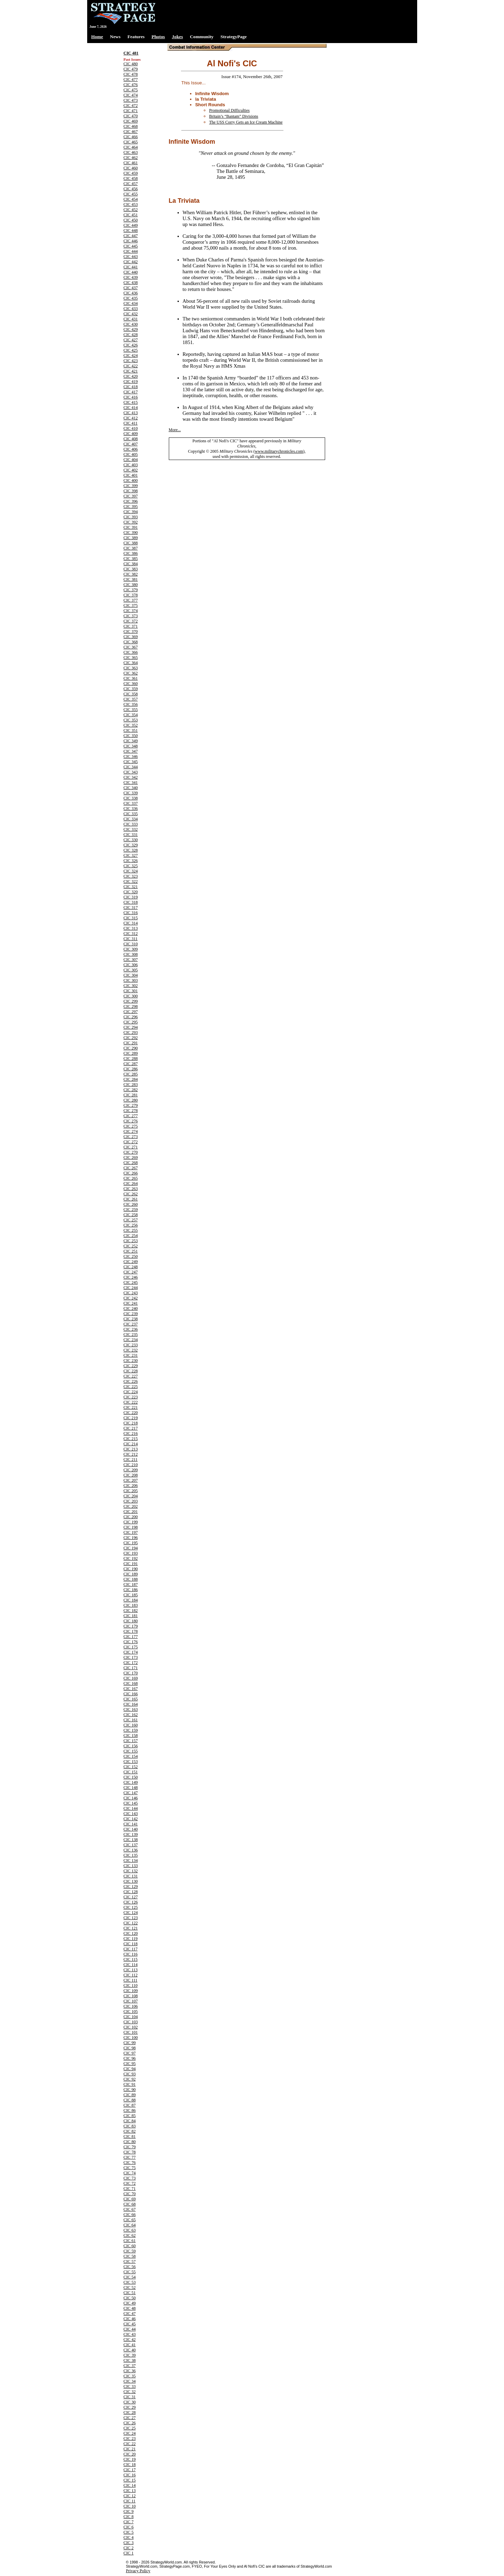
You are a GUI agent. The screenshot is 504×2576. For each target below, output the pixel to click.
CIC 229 (131, 1365)
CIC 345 (131, 761)
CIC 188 (131, 1579)
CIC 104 (131, 2016)
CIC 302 (131, 985)
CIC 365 (131, 657)
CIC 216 (131, 1433)
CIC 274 (131, 1131)
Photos (158, 36)
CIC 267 (131, 1167)
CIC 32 (130, 2391)
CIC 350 (131, 735)
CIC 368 (131, 641)
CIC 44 (130, 2329)
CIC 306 (131, 964)
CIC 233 (131, 1345)
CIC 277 (131, 1115)
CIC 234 (131, 1339)
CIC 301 (131, 990)
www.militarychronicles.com (279, 451)
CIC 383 (131, 569)
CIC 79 (130, 2146)
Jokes (177, 36)
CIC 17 (130, 2469)
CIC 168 (131, 1683)
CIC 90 (130, 2089)
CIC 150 (131, 1777)
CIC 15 (130, 2480)
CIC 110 (131, 1985)
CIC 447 (131, 235)
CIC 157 (131, 1740)
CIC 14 (130, 2485)
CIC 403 (131, 464)
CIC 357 (131, 699)
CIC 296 (131, 1016)
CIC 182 (131, 1610)
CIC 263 (131, 1188)
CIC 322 (131, 881)
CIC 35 (130, 2376)
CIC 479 (131, 69)
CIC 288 (131, 1058)
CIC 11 (130, 2501)
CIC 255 (131, 1230)
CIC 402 (131, 470)
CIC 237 (131, 1324)
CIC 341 (131, 782)
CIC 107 (131, 2001)
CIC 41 (130, 2344)
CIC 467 (131, 131)
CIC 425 (131, 350)
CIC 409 (131, 433)
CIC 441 (131, 267)
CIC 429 (131, 329)
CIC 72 (130, 2183)
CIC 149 (131, 1782)
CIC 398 (131, 490)
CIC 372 (131, 621)
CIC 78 (130, 2152)
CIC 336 (131, 808)
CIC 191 (131, 1563)
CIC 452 (131, 209)
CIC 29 (130, 2407)
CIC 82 (130, 2131)
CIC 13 (130, 2490)
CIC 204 (131, 1496)
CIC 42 (130, 2339)
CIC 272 (131, 1141)
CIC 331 (131, 834)
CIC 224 (131, 1391)
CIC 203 (131, 1501)
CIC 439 (131, 277)
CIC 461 (131, 162)
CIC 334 (131, 819)
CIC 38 (130, 2360)
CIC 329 (131, 845)
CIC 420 (131, 376)
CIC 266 (131, 1173)
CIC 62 (130, 2235)
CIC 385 (131, 558)
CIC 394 (131, 511)
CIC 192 (131, 1558)
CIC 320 (131, 891)
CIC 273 (131, 1136)
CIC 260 (131, 1204)
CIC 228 (131, 1371)
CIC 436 (131, 293)
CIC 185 (131, 1594)
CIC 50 (130, 2297)
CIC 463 (131, 152)
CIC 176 (131, 1641)
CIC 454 (131, 199)
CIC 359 (131, 688)
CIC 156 (131, 1745)
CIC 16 (130, 2475)
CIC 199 (131, 1522)
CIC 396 (131, 501)
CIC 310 (131, 944)
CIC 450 (131, 220)
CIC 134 (131, 1860)
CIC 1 (129, 2553)
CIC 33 (130, 2386)
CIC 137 (131, 1844)
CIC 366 (131, 652)
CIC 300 (131, 996)
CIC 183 (131, 1605)
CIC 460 (131, 168)
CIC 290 (131, 1048)
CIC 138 (131, 1839)
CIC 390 (131, 532)
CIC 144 (131, 1808)
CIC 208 (131, 1475)
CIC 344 (131, 766)
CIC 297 (131, 1011)
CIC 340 (131, 787)
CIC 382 (131, 574)
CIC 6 (129, 2527)
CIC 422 (131, 365)
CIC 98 (130, 2048)
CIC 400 (131, 480)
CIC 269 (131, 1157)
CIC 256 (131, 1225)
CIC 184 (131, 1600)
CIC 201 (131, 1511)
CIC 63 (130, 2230)
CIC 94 (130, 2068)
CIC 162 (131, 1714)
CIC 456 (131, 188)
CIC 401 (131, 475)
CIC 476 (131, 84)
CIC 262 (131, 1193)
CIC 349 (131, 740)
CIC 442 (131, 261)
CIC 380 (131, 584)
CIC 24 (130, 2433)
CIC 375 (131, 605)
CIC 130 (131, 1881)
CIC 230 (131, 1360)
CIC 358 (131, 694)
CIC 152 (131, 1766)
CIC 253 (131, 1240)
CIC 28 (130, 2412)
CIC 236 (131, 1329)
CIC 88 (130, 2100)
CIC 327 (131, 855)
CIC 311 (131, 938)
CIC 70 (130, 2193)
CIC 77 (130, 2157)
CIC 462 (131, 157)
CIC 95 (130, 2063)
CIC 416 (131, 397)
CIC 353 (131, 720)
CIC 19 (130, 2459)
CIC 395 (131, 506)
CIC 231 (131, 1355)
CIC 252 (131, 1246)
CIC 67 (130, 2209)
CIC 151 (131, 1772)
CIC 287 (131, 1063)
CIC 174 (131, 1652)
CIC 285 (131, 1074)
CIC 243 (131, 1292)
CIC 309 (131, 949)
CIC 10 (130, 2506)
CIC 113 (131, 1969)
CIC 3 (129, 2542)
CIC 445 (131, 246)
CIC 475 (131, 89)
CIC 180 (131, 1621)
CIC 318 (131, 902)
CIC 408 (131, 438)
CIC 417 (131, 392)
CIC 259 (131, 1209)
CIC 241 (131, 1303)
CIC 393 (131, 517)
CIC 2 (129, 2547)
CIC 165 (131, 1699)
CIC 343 (131, 772)
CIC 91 (130, 2084)
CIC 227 (131, 1376)
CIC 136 (131, 1850)
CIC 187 (131, 1584)
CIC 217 (131, 1428)
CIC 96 (130, 2058)
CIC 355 (131, 709)
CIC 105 (131, 2011)
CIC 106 (131, 2006)
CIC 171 (131, 1667)
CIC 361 (131, 678)
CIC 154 (131, 1756)
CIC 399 (131, 485)
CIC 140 (131, 1829)
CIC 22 (130, 2443)
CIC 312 (131, 933)
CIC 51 (130, 2292)
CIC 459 (131, 173)
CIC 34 (130, 2381)
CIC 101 (131, 2032)
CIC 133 (131, 1865)
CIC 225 (131, 1386)
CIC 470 (131, 116)
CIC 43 (130, 2334)
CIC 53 (130, 2282)
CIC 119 (131, 1938)
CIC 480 (131, 63)
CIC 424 (131, 355)
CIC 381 (131, 579)
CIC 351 (131, 730)
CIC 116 (131, 1954)
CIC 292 (131, 1037)
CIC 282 (131, 1089)
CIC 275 (131, 1126)
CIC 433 (131, 308)
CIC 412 (131, 418)
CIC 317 (131, 907)
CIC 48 (130, 2308)
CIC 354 (131, 714)
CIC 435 (131, 298)
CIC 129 (131, 1886)
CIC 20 (130, 2454)
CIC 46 (130, 2318)
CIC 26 (130, 2422)
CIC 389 (131, 537)
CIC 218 (131, 1423)
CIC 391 (131, 527)
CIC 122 (131, 1923)
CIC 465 (131, 142)
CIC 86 (130, 2110)
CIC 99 (130, 2042)
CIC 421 (131, 371)
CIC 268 (131, 1162)
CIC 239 (131, 1313)
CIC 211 (131, 1459)
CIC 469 (131, 121)
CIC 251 (131, 1251)
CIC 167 (131, 1688)
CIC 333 (131, 824)
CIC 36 (130, 2370)
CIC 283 (131, 1084)
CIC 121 (131, 1928)
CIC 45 (130, 2324)
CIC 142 (131, 1818)
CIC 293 (131, 1032)
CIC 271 (131, 1147)
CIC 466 (131, 136)
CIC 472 (131, 105)
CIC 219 (131, 1417)
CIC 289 (131, 1053)
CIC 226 (131, 1381)
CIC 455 (131, 194)
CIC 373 (131, 615)
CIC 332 (131, 829)
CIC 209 (131, 1469)
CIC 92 (130, 2079)
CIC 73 (130, 2178)
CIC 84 (130, 2120)
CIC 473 (131, 100)
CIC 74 (130, 2173)
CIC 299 (131, 1001)
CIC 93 (130, 2074)
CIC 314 (131, 923)
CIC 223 (131, 1397)
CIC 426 (131, 345)
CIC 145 (131, 1803)
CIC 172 (131, 1662)
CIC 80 (130, 2141)
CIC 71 (130, 2188)
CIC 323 (131, 876)
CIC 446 (131, 241)
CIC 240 (131, 1308)
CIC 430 (131, 324)
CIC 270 (131, 1152)
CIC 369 (131, 636)
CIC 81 (130, 2136)
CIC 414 (131, 407)
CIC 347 (131, 751)
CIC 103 (131, 2021)
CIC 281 (131, 1095)
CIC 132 (131, 1870)
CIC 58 (130, 2256)
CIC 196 (131, 1537)
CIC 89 (130, 2094)
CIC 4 (129, 2537)
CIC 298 (131, 1006)
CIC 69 (130, 2199)
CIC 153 (131, 1761)
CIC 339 (131, 793)
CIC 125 (131, 1907)
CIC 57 (130, 2261)
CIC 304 (131, 975)
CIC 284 (131, 1079)
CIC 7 (129, 2521)
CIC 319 (131, 897)
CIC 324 (131, 871)
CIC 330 (131, 839)
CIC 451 (131, 214)
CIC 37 (130, 2365)
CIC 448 (131, 230)
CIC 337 (131, 803)
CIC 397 (131, 496)
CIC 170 (131, 1673)
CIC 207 (131, 1480)
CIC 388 (131, 543)
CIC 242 (131, 1298)
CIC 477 (131, 79)
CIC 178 (131, 1631)
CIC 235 (131, 1334)
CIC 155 (131, 1751)
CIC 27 (130, 2417)
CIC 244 (131, 1287)
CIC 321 (131, 886)
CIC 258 (131, 1214)
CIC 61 (130, 2240)
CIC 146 (131, 1798)
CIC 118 (131, 1943)
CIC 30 (130, 2402)
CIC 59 (130, 2251)
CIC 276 (131, 1121)
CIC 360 (131, 683)
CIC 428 (131, 334)
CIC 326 (131, 860)
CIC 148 (131, 1787)
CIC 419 (131, 381)
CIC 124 (131, 1912)
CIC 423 (131, 360)
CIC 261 (131, 1199)
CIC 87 (130, 2105)
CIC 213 (131, 1449)
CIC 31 (130, 2396)
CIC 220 (131, 1412)
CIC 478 (131, 74)
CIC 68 (130, 2204)
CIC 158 (131, 1735)
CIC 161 (131, 1719)
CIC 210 (131, 1464)
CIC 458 (131, 178)
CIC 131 (131, 1876)
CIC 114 (131, 1964)
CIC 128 (131, 1891)
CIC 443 (131, 256)
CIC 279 (131, 1105)
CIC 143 (131, 1813)
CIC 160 (131, 1725)
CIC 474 (131, 95)
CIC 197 (131, 1532)
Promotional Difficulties (229, 110)
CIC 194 (131, 1548)
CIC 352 (131, 725)
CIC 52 (130, 2287)
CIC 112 (131, 1975)
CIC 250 (131, 1256)
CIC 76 (130, 2162)
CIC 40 (130, 2350)
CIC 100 (131, 2037)
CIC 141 (131, 1824)
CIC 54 (130, 2277)
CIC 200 (131, 1516)
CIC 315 (131, 917)
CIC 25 (130, 2428)
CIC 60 (130, 2245)
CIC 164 (131, 1704)
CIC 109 (131, 1990)
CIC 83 (130, 2126)
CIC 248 (131, 1266)
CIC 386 (131, 553)
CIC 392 (131, 522)
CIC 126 (131, 1902)
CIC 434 (131, 303)
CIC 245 (131, 1282)
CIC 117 (131, 1949)
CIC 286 (131, 1069)
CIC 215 (131, 1438)
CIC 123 (131, 1917)
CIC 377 (131, 600)
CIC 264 (131, 1183)
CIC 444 (131, 251)
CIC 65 (130, 2219)
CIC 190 (131, 1568)
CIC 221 (131, 1407)
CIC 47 (130, 2313)
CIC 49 (130, 2303)
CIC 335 (131, 813)
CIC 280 (131, 1100)
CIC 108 (131, 1995)
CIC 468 (131, 126)
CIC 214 (131, 1443)
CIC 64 (130, 2225)
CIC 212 (131, 1454)
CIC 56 (130, 2266)
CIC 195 (131, 1542)
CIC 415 (131, 402)
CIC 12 (130, 2495)
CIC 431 (131, 319)
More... (175, 429)
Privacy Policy (138, 2570)
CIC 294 (131, 1027)
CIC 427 (131, 339)
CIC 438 (131, 282)
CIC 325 (131, 865)
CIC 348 (131, 746)
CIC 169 (131, 1678)
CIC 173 (131, 1657)
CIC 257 (131, 1220)
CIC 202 (131, 1506)
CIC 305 (131, 970)
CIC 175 (131, 1647)
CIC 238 (131, 1318)
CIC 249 (131, 1261)
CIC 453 (131, 204)
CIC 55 (130, 2271)
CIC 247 (131, 1272)
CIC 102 (131, 2027)
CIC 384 (131, 563)
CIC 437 (131, 287)
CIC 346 (131, 756)
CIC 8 (129, 2516)
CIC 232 (131, 1350)
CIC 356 (131, 704)
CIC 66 (130, 2214)
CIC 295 (131, 1022)
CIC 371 (131, 626)
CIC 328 (131, 850)
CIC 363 (131, 668)
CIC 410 (131, 428)
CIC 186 (131, 1589)
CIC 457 (131, 183)
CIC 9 (129, 2511)
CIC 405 (131, 454)
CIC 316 (131, 912)
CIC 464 (131, 147)
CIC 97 (130, 2053)
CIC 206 (131, 1485)
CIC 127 (131, 1897)
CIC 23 (130, 2438)
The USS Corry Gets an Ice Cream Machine (246, 122)
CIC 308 (131, 954)
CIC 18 (130, 2464)
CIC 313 (131, 928)
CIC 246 (131, 1277)
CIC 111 (131, 1980)
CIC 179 (131, 1626)
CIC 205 (131, 1490)
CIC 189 (131, 1574)
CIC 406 (131, 449)
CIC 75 (130, 2167)
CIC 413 (131, 412)
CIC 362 (131, 673)
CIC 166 (131, 1693)
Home (97, 36)
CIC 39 (130, 2355)
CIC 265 (131, 1178)
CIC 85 (130, 2115)
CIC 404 (131, 459)
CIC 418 (131, 386)
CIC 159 (131, 1730)
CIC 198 (131, 1527)
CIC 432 (131, 313)
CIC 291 (131, 1042)
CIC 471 (131, 110)
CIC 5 (129, 2532)
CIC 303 (131, 980)
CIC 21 (130, 2449)
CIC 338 (131, 798)
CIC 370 (131, 631)
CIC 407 (131, 444)
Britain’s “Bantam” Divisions (233, 116)
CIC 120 (131, 1933)
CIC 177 (131, 1636)
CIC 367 (131, 647)
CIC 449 (131, 225)
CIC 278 (131, 1110)
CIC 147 (131, 1792)
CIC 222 (131, 1402)
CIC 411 (131, 423)
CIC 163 (131, 1709)
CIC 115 (131, 1959)
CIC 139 (131, 1834)
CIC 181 (131, 1615)
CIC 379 (131, 589)
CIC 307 (131, 959)
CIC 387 (131, 548)
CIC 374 (131, 610)
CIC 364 (131, 662)
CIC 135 (131, 1855)
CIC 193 (131, 1553)
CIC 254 (131, 1235)
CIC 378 (131, 595)
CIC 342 (131, 777)
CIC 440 (131, 272)
